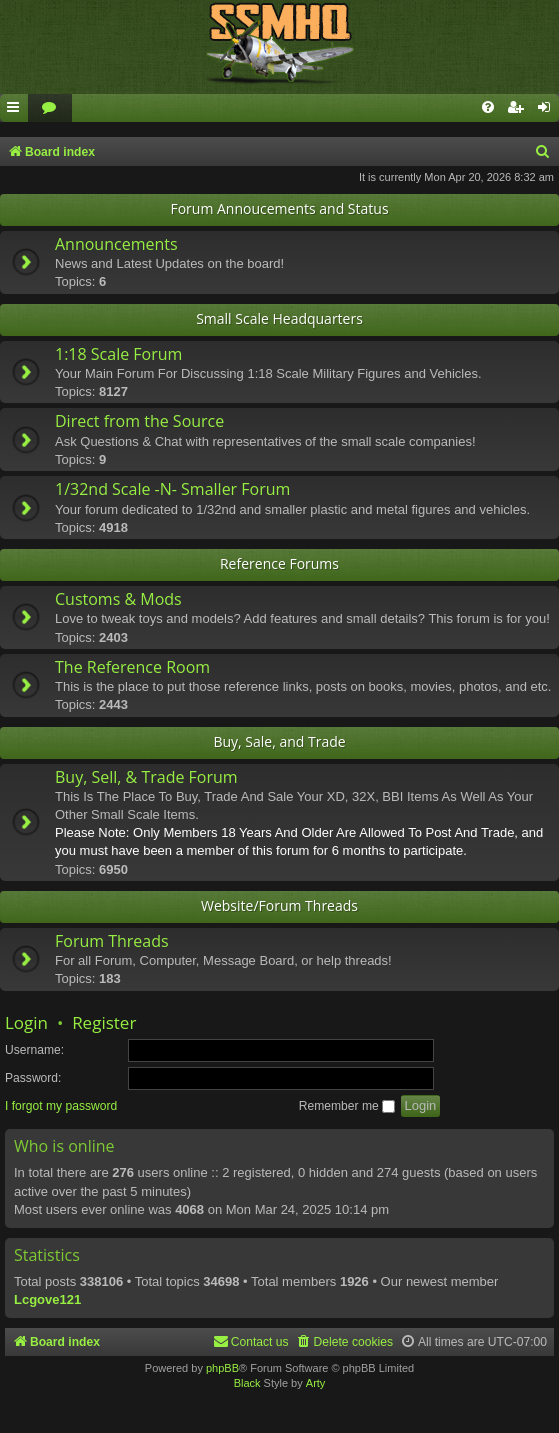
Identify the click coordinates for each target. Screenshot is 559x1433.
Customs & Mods (118, 599)
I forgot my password (61, 1106)
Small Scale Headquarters (279, 318)
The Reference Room (132, 667)
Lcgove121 (47, 1299)
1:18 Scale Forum (118, 354)
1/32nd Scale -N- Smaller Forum (172, 489)
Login (26, 1022)
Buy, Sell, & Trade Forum (146, 777)
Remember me (347, 1106)
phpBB (222, 1368)
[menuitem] (50, 108)
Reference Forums (279, 563)
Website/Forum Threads (279, 905)
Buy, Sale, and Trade (279, 741)
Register (104, 1022)
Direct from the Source (139, 421)
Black (247, 1383)
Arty (316, 1383)
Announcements (116, 244)
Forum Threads (112, 941)
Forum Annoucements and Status (279, 208)
